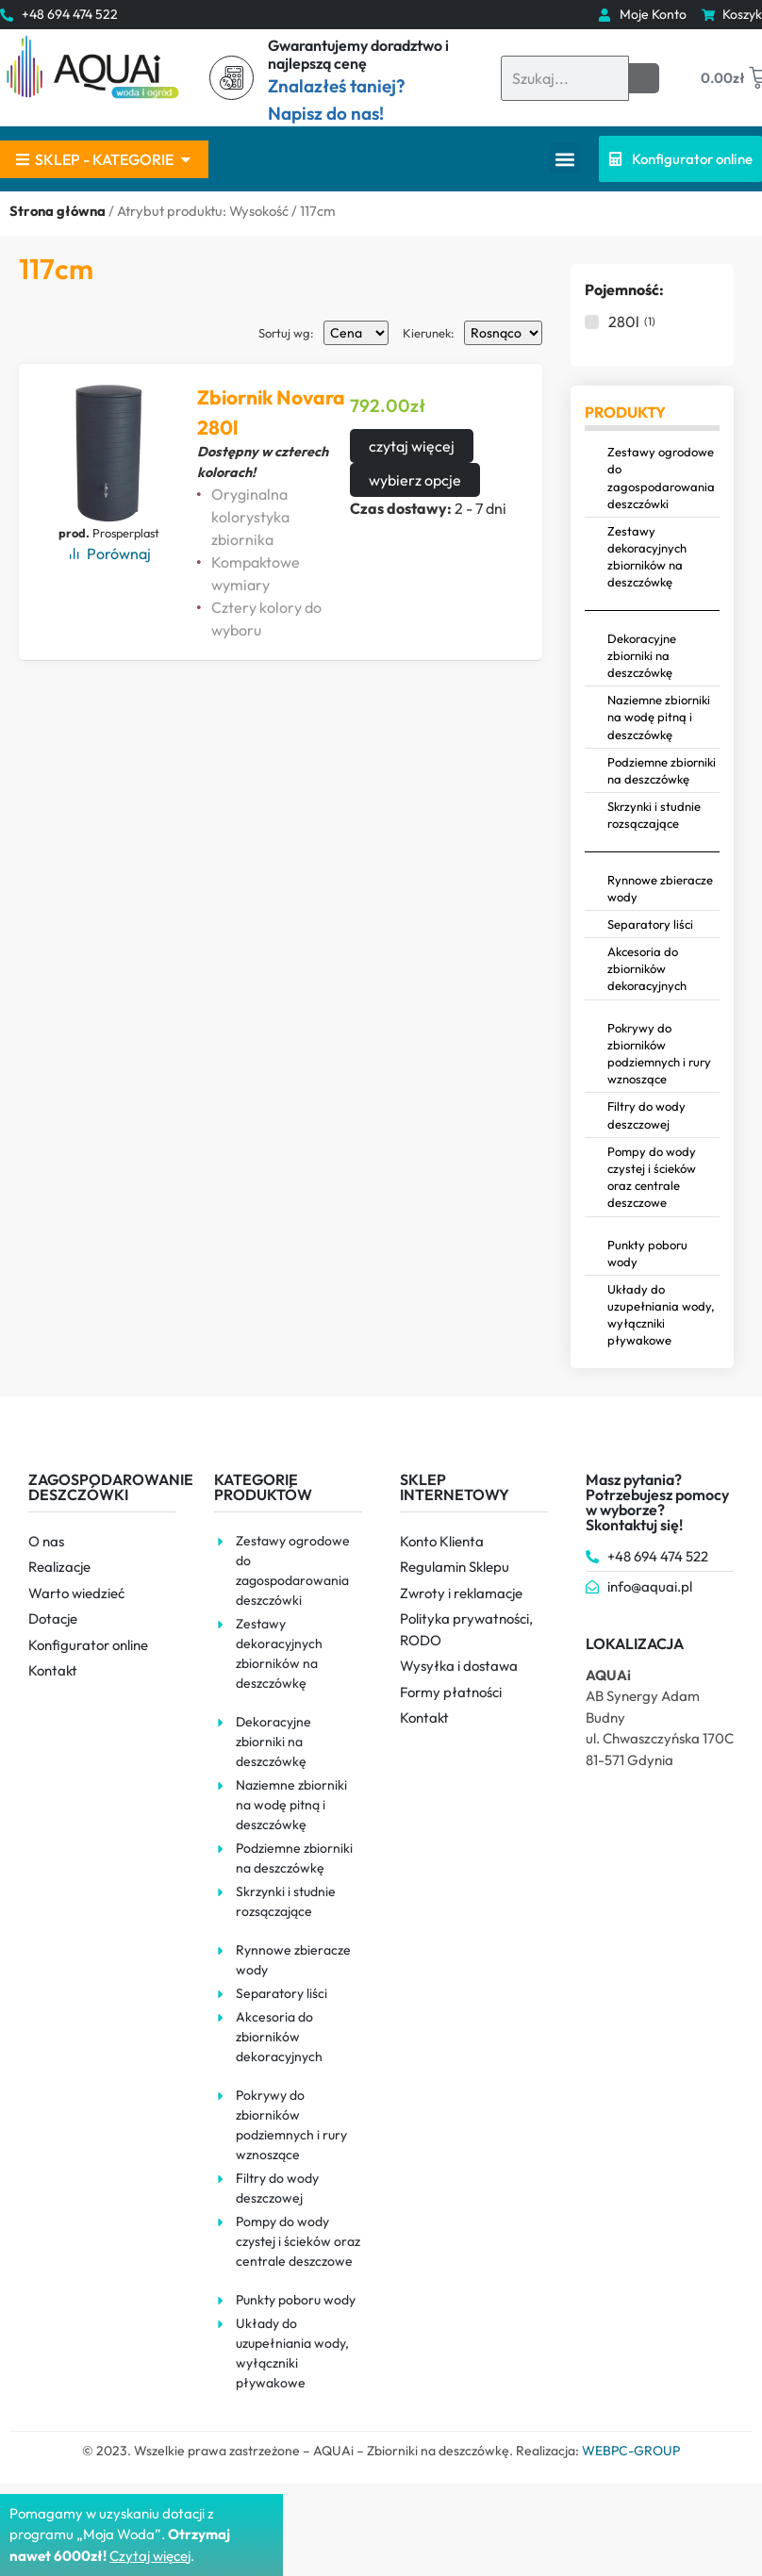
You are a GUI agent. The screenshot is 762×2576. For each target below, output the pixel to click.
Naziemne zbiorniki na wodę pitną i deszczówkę (658, 716)
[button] (564, 158)
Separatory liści (650, 924)
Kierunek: (429, 333)
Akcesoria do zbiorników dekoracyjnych (647, 968)
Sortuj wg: (286, 333)
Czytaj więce (148, 2556)
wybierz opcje (415, 480)
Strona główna (57, 211)
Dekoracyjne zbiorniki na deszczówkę (641, 655)
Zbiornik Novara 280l (271, 412)
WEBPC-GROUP (631, 2450)
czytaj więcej (412, 446)
